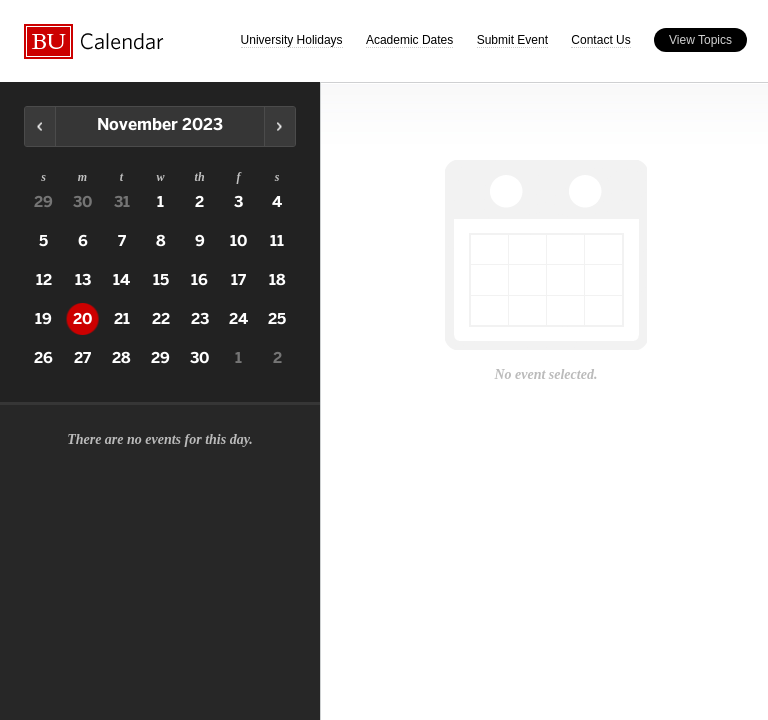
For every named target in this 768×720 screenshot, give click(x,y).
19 (43, 319)
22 (161, 319)
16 (199, 280)
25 (277, 319)
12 (44, 280)
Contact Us (600, 40)
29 (43, 202)
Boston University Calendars (94, 41)
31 (122, 202)
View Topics (700, 40)
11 (277, 241)
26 (43, 358)
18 (277, 280)
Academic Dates (409, 40)
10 (238, 241)
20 (82, 319)
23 (200, 319)
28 (121, 358)
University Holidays (292, 40)
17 (238, 280)
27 (82, 358)
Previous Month (40, 126)
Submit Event (512, 40)
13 (83, 280)
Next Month (279, 126)
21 (122, 319)
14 (121, 280)
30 (82, 202)
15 (161, 280)
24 (238, 319)
